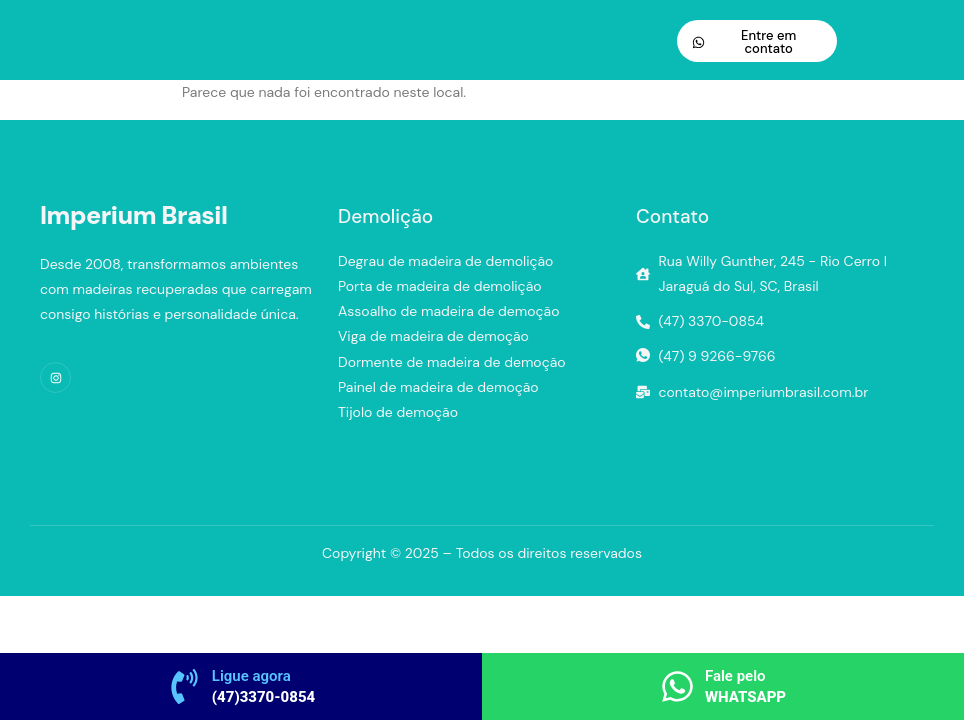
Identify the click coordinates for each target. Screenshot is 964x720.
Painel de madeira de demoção (438, 387)
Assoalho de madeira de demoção (449, 311)
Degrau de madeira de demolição (445, 261)
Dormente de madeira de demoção (452, 362)
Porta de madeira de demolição (440, 286)
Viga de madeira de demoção (433, 336)
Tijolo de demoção (398, 412)
